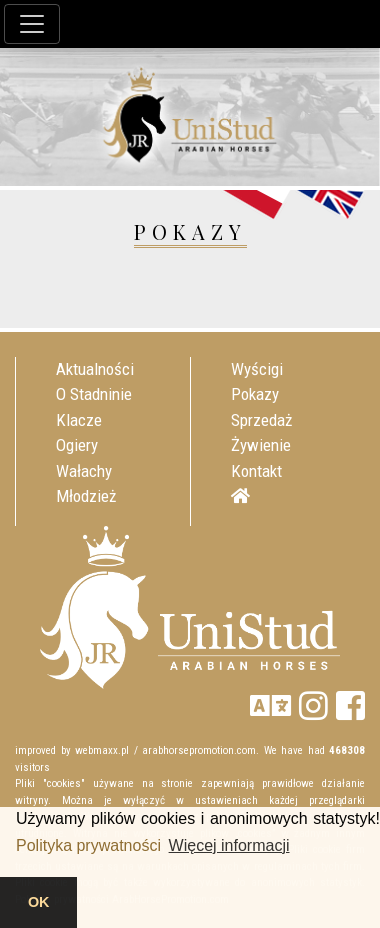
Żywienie (261, 445)
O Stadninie (94, 394)
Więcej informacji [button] (229, 845)
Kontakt (256, 471)
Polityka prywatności (88, 845)
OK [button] (39, 902)
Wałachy (84, 471)
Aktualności (95, 369)
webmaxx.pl (102, 750)
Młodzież (86, 496)
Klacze (79, 420)
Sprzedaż (261, 420)
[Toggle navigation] (32, 24)
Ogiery (77, 445)
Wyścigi (257, 369)
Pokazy (255, 394)
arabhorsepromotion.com (199, 750)
